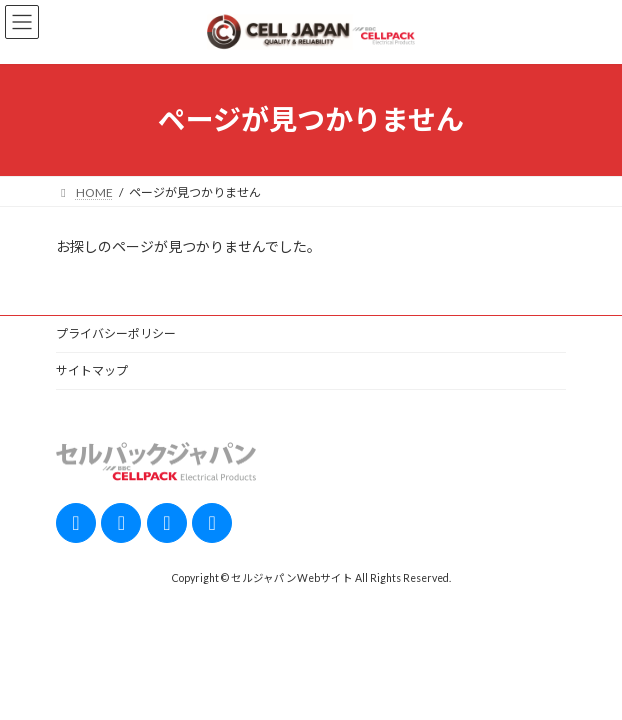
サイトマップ (92, 370)
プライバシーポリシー (116, 333)
